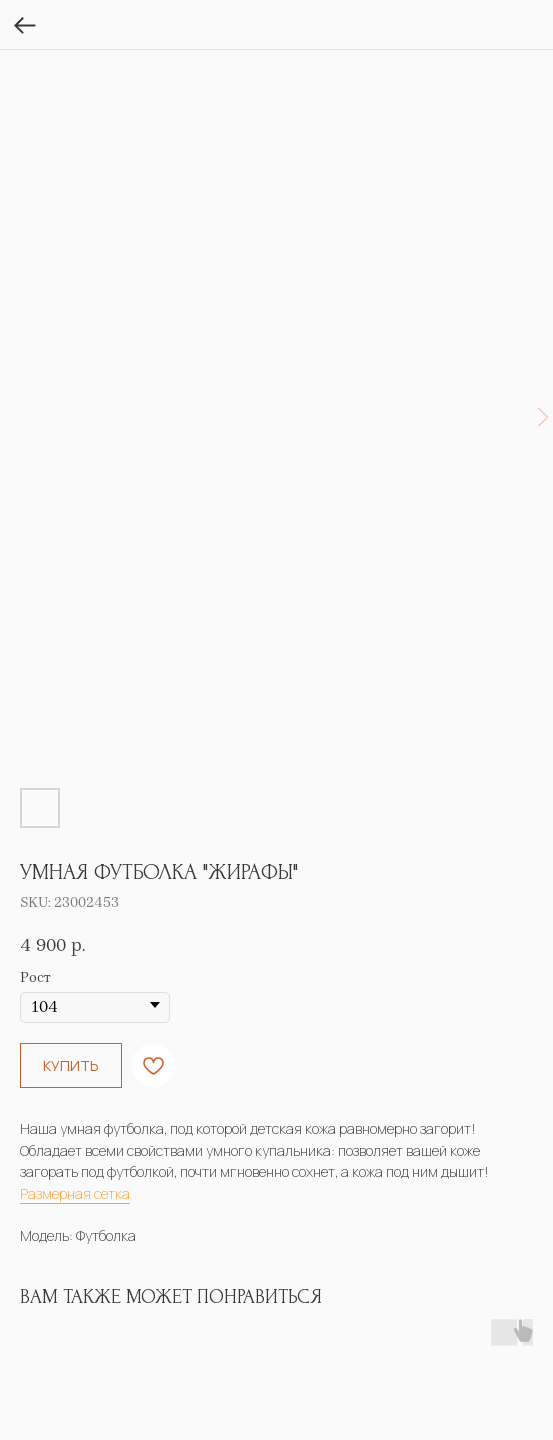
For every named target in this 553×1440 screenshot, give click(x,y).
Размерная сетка (75, 1193)
